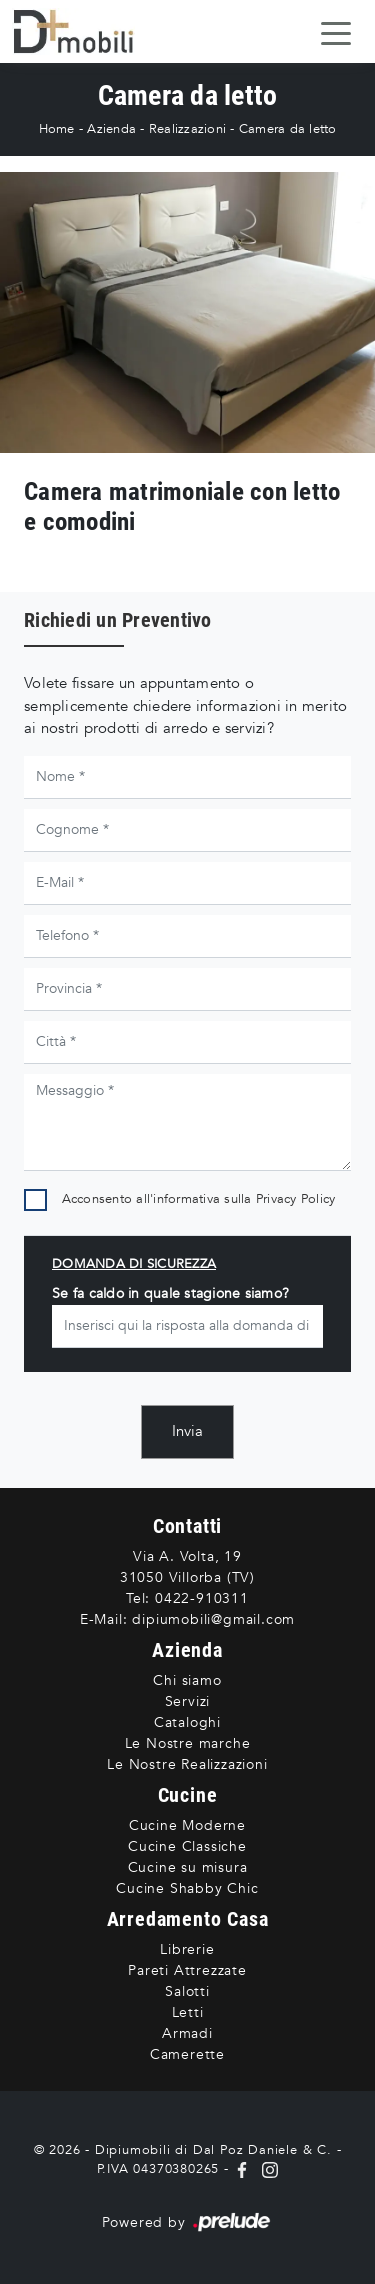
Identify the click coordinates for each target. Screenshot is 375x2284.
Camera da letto (288, 129)
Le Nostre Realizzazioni (187, 1764)
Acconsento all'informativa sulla (199, 1199)
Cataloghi (187, 1722)
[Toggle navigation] (336, 32)
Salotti (187, 1991)
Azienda (111, 129)
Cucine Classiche (187, 1846)
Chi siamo (187, 1680)
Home (57, 129)
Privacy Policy (296, 1199)
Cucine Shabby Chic (187, 1888)
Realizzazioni (187, 129)
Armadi (187, 2033)
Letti (188, 2012)
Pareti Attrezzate (187, 1970)
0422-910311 (202, 1598)
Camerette (187, 2054)
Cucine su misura (188, 1867)
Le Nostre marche (188, 1743)
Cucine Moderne (187, 1825)
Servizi (188, 1701)
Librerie (187, 1949)
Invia (187, 1431)
